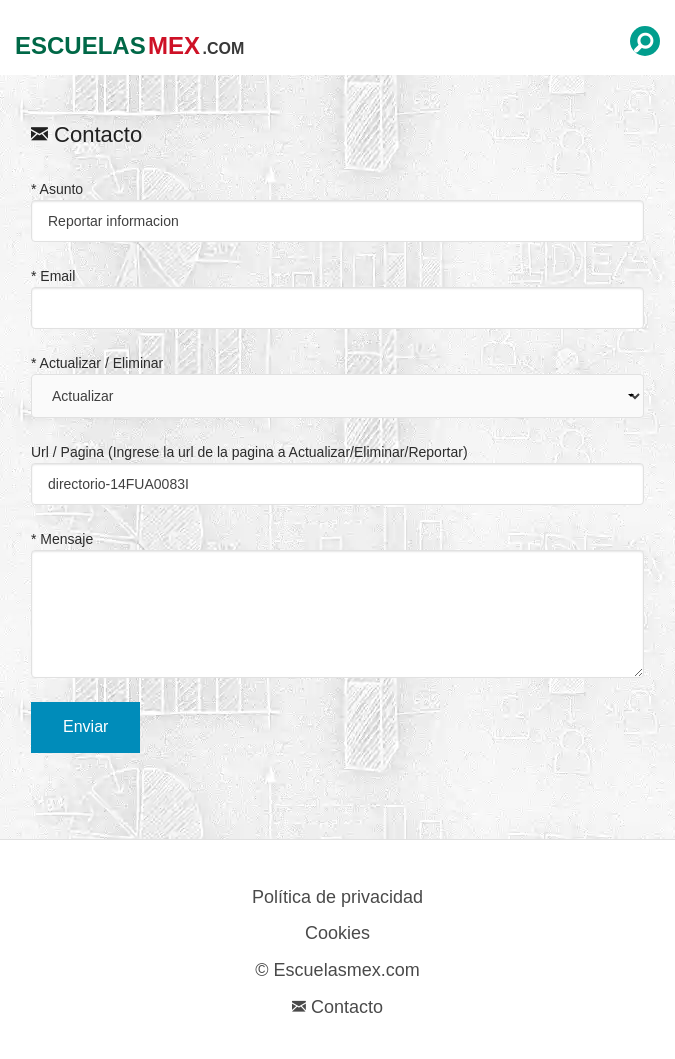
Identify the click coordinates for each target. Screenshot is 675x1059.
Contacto (337, 1007)
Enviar (85, 726)
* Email (337, 298)
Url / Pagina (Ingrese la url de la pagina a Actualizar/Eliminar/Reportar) (337, 474)
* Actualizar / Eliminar (337, 386)
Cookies (337, 933)
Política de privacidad (337, 897)
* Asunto (337, 211)
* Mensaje (337, 604)
